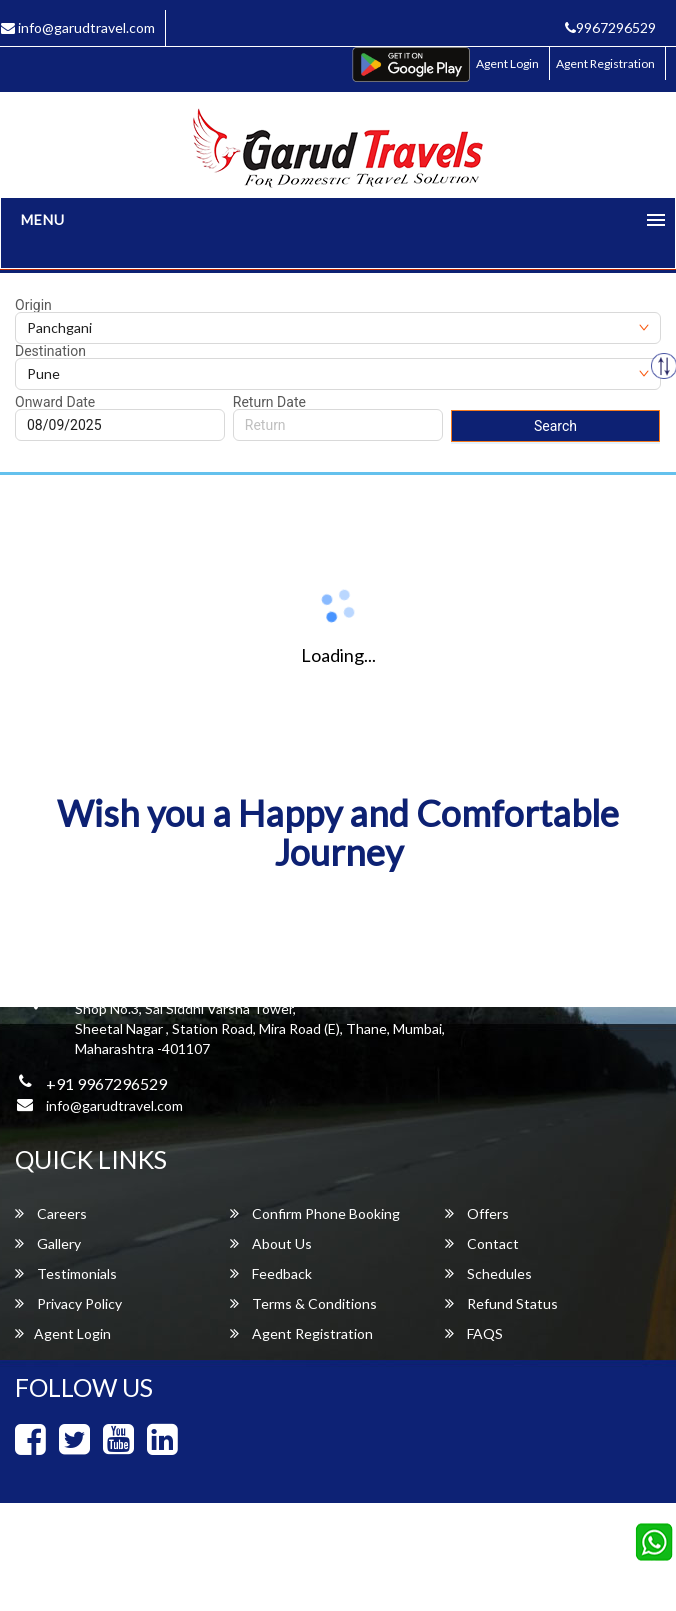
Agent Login (507, 63)
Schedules (488, 1273)
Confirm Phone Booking (315, 1213)
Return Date (269, 402)
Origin (33, 305)
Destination (50, 351)
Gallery (48, 1243)
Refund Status (501, 1303)
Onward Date (55, 402)
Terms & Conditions (303, 1303)
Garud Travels (424, 1566)
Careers (51, 1213)
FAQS (474, 1333)
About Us (271, 1243)
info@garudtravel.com (114, 1105)
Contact (482, 1243)
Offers (477, 1213)
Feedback (271, 1273)
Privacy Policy (68, 1303)
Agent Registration (605, 63)
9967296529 (610, 27)
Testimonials (66, 1273)
